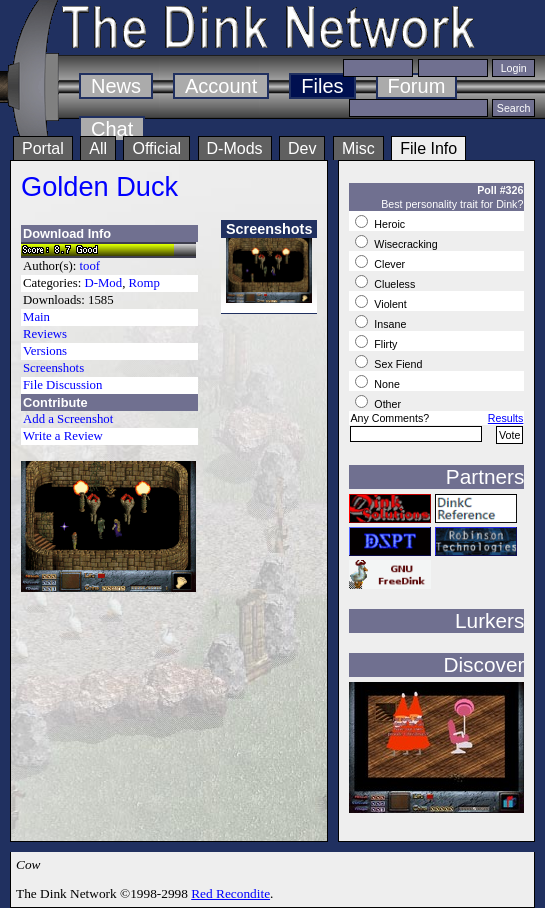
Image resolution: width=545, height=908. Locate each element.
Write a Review (63, 436)
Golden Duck (99, 186)
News (116, 86)
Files (322, 86)
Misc (358, 148)
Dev (302, 148)
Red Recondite (230, 893)
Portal (43, 148)
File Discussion (62, 385)
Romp (144, 283)
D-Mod (103, 283)
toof (90, 266)
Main (36, 317)
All (98, 148)
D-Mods (235, 148)
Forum (417, 86)
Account (221, 86)
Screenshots (53, 368)
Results (506, 418)
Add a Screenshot (68, 419)
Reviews (45, 334)
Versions (45, 351)
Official (156, 148)
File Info (428, 148)
